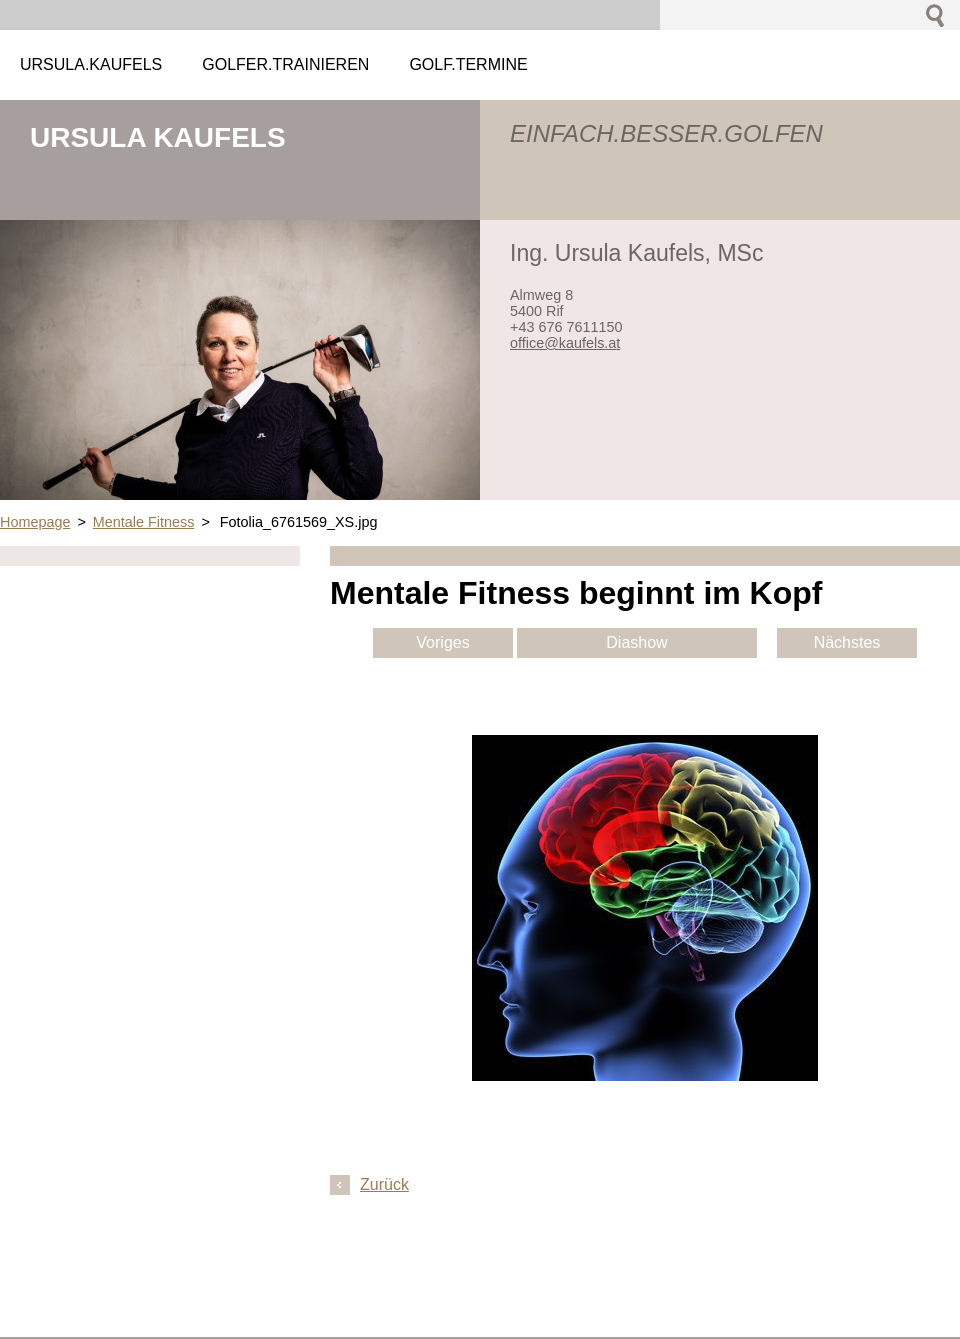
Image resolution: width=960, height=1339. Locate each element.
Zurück (384, 1184)
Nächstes (847, 642)
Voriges (442, 642)
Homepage (35, 522)
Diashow (636, 642)
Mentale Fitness (144, 522)
